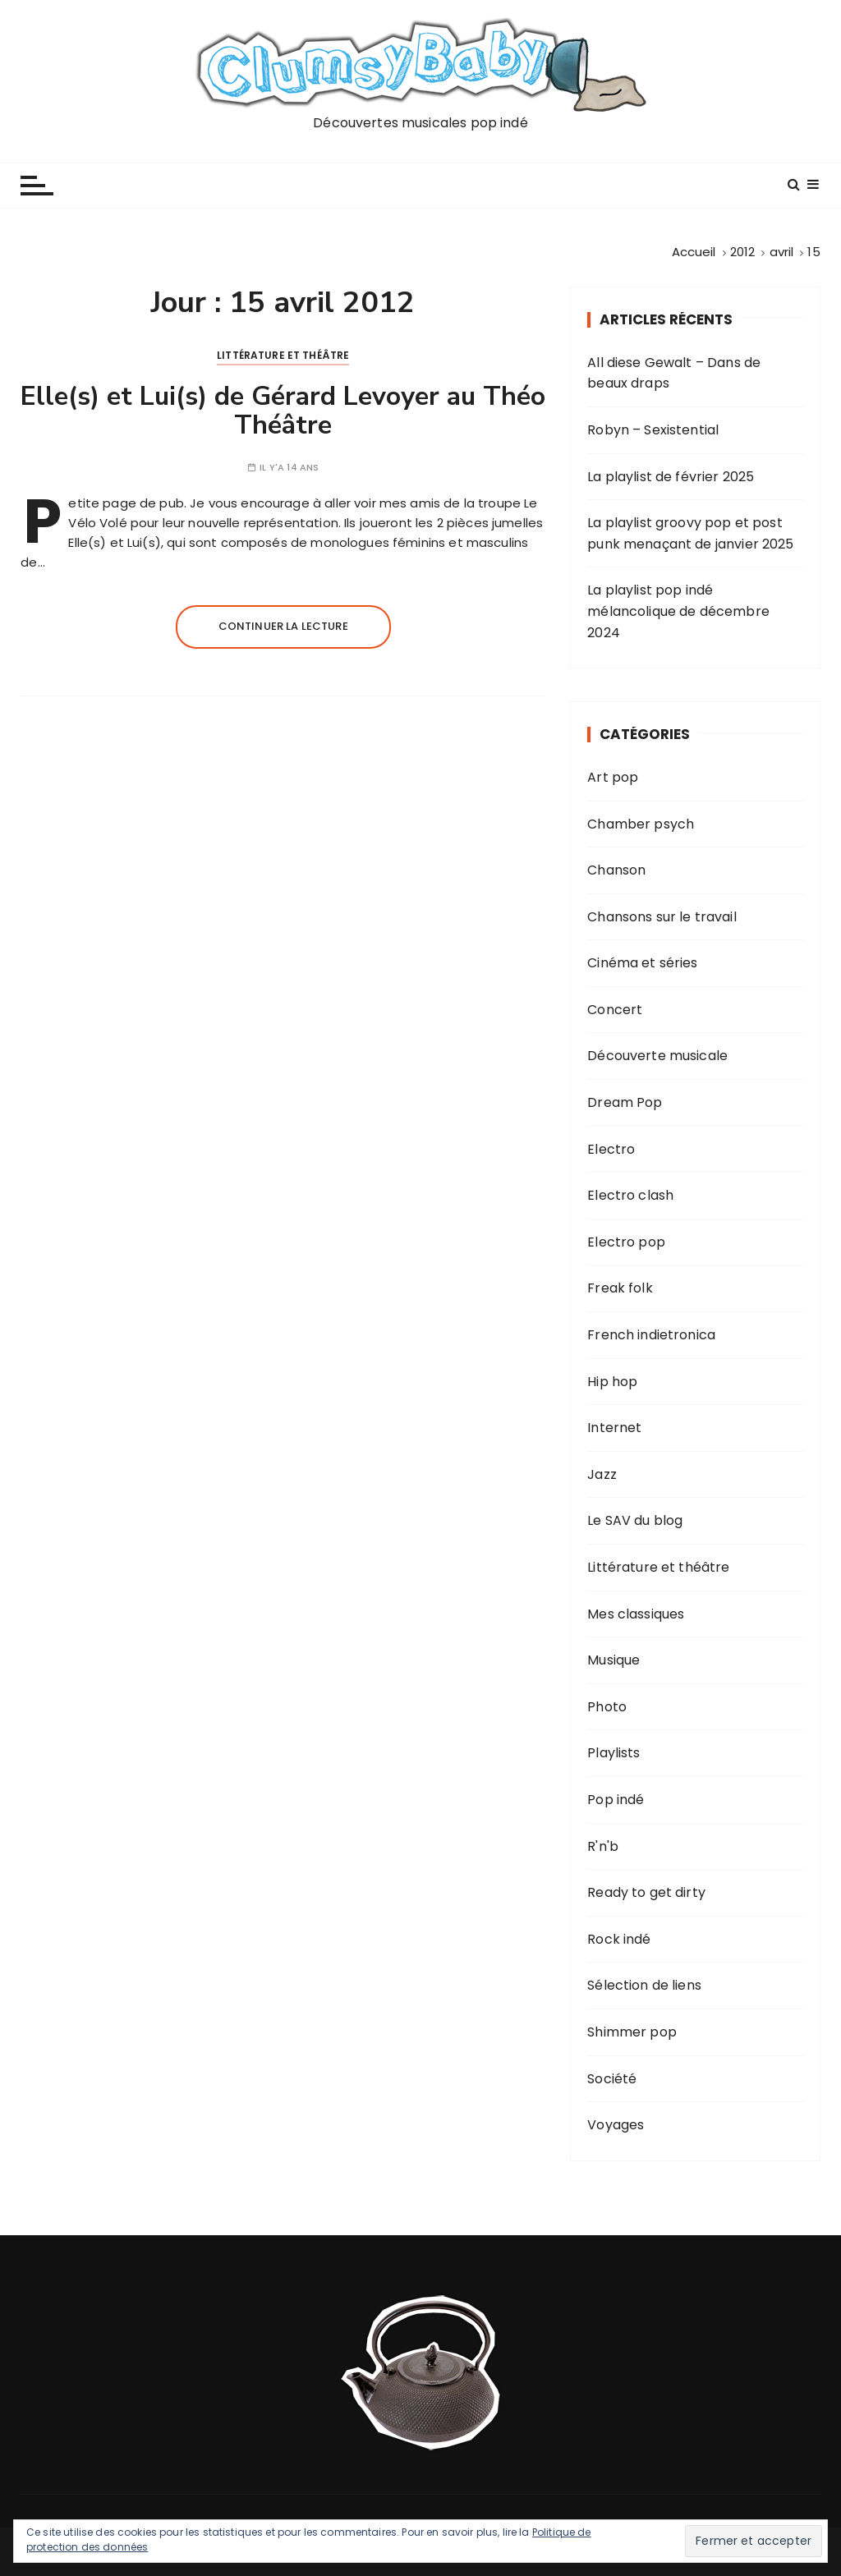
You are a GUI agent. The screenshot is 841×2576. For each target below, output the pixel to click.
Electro (611, 1149)
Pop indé (615, 1799)
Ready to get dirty (646, 1892)
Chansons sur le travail (661, 916)
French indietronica (651, 1334)
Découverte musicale (657, 1055)
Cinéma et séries (642, 962)
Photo (607, 1706)
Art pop (612, 777)
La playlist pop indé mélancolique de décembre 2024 (678, 611)
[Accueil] (694, 251)
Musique (613, 1660)
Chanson (616, 870)
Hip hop (612, 1381)
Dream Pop (624, 1102)
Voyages (615, 2124)
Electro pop (626, 1242)
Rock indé (618, 1939)
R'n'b (602, 1846)
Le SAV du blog (634, 1520)
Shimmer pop (632, 2032)
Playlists (613, 1752)
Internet (614, 1427)
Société (611, 2078)
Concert (614, 1009)
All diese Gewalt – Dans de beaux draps (674, 373)
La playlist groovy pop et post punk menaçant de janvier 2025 (690, 533)
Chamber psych (640, 824)
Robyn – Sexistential (653, 429)
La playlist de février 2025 (670, 476)
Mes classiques (635, 1614)
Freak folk (620, 1288)
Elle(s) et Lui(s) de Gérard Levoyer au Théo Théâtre (283, 411)
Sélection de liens (644, 1985)
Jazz (602, 1474)
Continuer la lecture (283, 626)
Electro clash (630, 1195)
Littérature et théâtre (283, 355)
